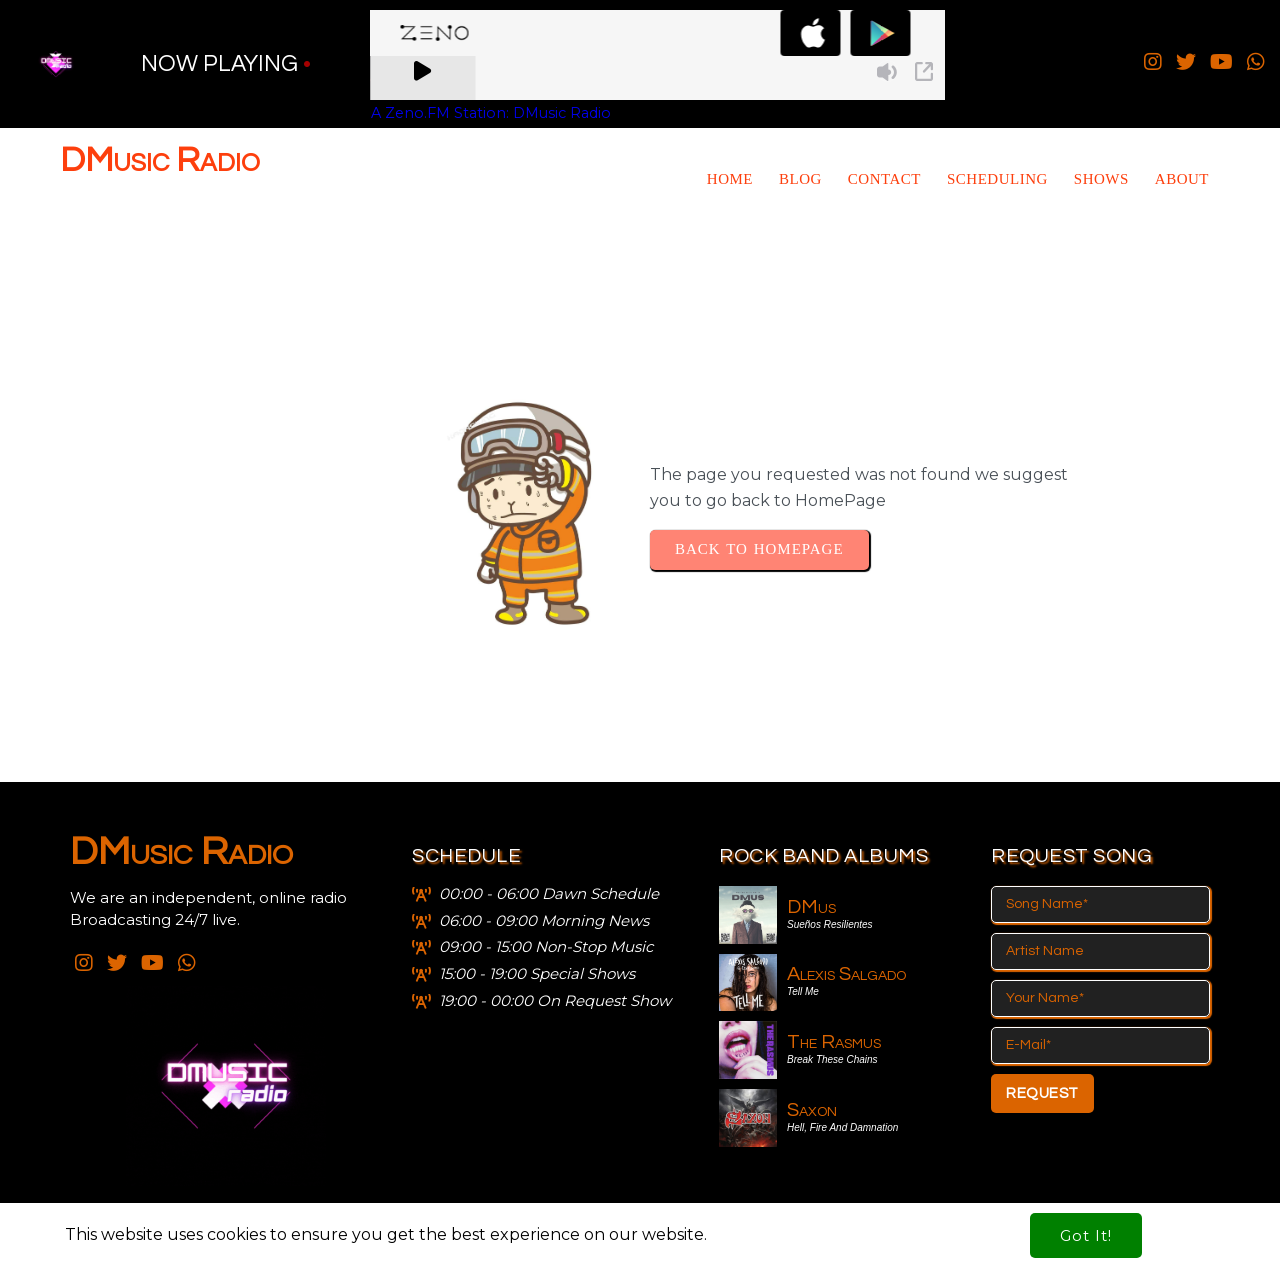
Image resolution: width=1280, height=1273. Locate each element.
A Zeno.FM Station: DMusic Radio (491, 113)
